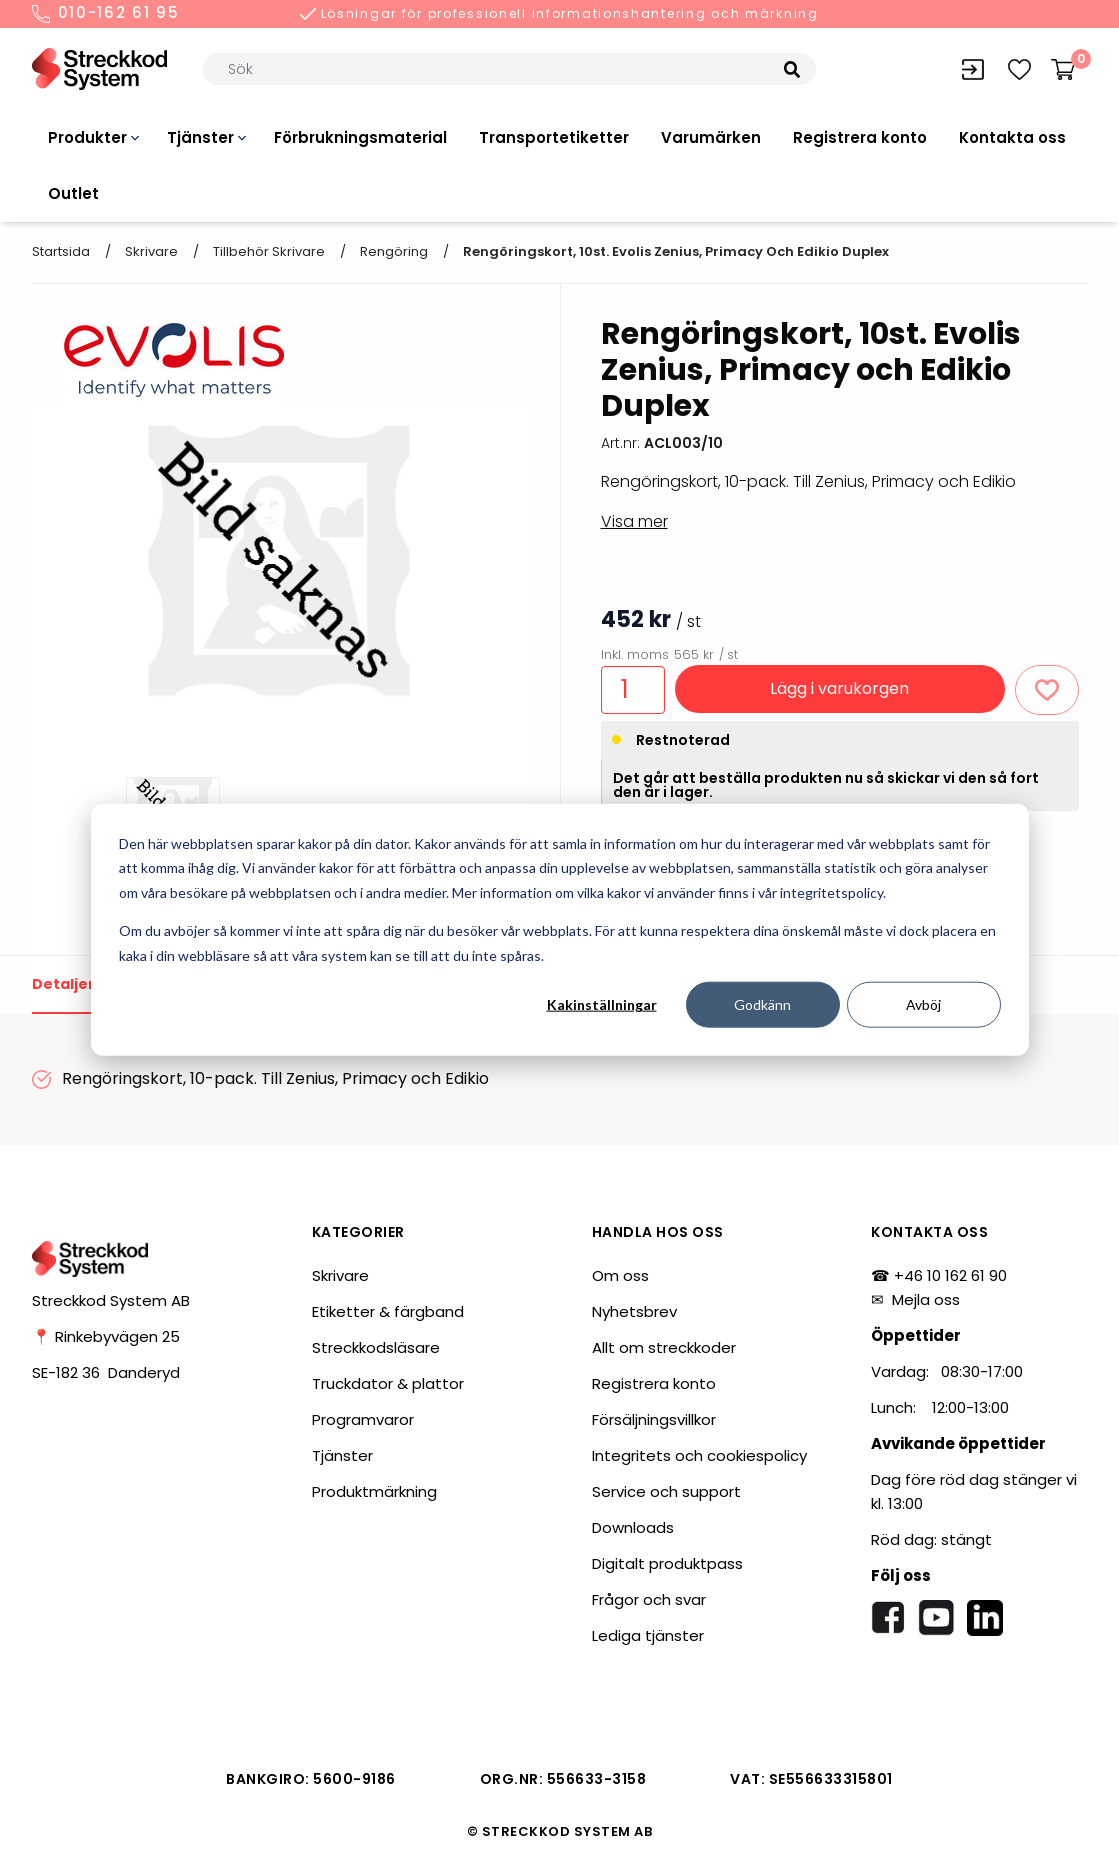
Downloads (633, 1527)
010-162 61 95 (106, 14)
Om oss (620, 1275)
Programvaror (363, 1419)
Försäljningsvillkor (654, 1419)
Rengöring (394, 251)
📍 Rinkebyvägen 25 (106, 1336)
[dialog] (560, 929)
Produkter (87, 137)
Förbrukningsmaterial (360, 137)
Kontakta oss (1012, 137)
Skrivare (151, 251)
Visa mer (634, 521)
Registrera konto (860, 137)
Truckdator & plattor (388, 1383)
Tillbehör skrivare (269, 251)
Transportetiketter (554, 137)
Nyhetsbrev (634, 1311)
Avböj (923, 1004)
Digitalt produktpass (667, 1563)
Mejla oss (926, 1299)
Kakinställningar (602, 1004)
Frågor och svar (649, 1599)
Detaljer (63, 984)
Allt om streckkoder (664, 1347)
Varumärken (711, 137)
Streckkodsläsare (376, 1347)
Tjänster (200, 137)
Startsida (61, 251)
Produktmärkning (374, 1491)
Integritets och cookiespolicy (699, 1455)
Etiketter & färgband (388, 1311)
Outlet (73, 193)
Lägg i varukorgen (839, 688)
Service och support (666, 1491)
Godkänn (762, 1004)
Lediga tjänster (648, 1635)
